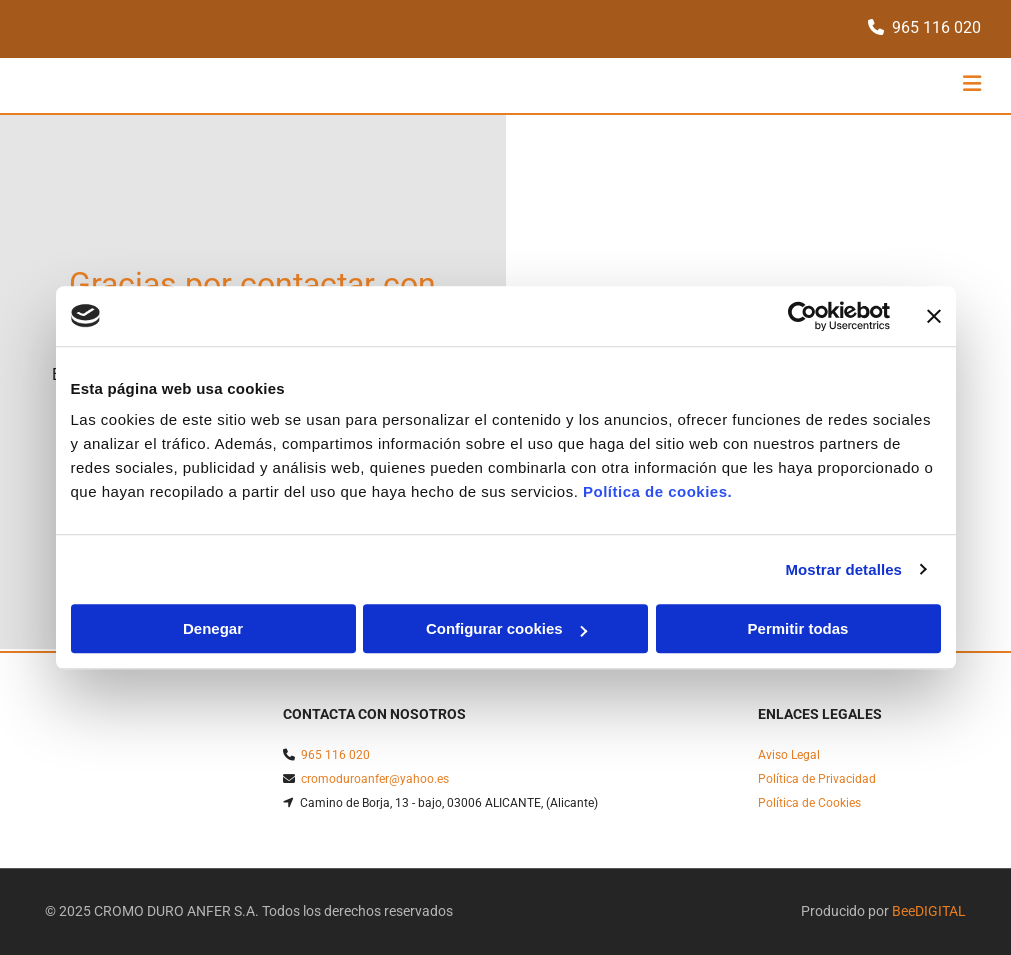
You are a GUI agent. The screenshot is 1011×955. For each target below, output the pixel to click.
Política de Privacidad (817, 779)
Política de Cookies (809, 803)
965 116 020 (936, 27)
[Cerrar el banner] (934, 316)
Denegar (213, 628)
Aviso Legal (789, 755)
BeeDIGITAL (929, 911)
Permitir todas (798, 628)
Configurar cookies (506, 628)
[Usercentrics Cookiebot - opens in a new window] (802, 316)
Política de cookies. (657, 491)
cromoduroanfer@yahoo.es (375, 779)
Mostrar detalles (843, 569)
